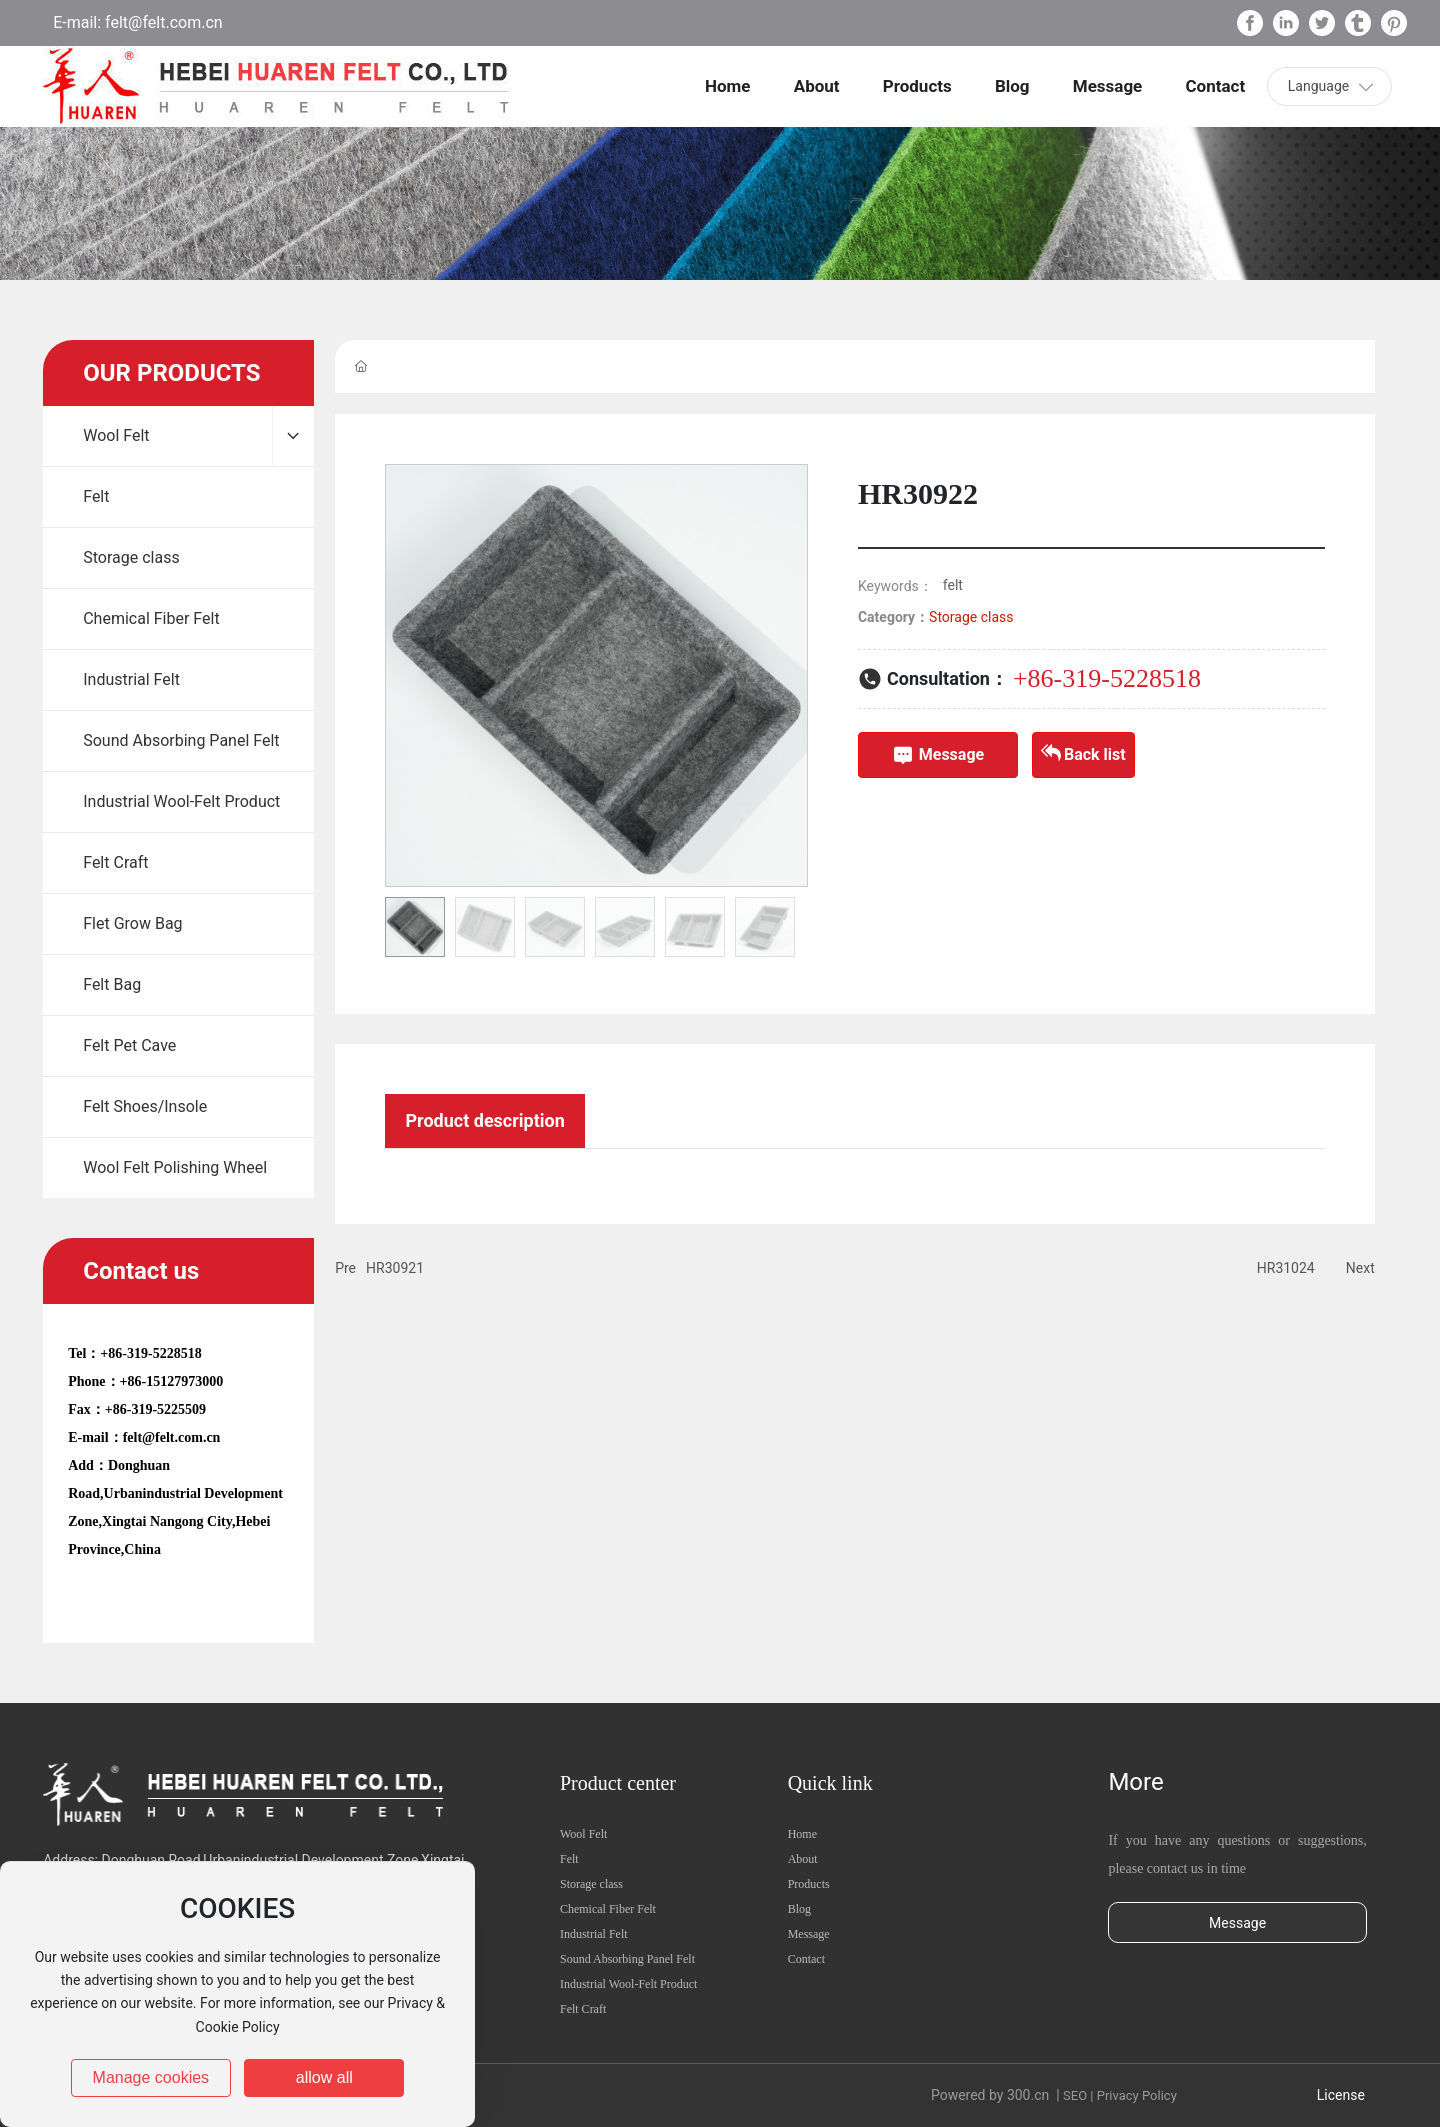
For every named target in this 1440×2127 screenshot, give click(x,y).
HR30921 (395, 1268)
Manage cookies (151, 2077)
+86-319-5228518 (150, 1353)
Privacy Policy (1137, 2095)
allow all (324, 2077)
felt (953, 585)
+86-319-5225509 (155, 1409)
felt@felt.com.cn (161, 22)
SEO (1075, 2095)
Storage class (971, 617)
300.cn (1028, 2095)
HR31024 (1286, 1268)
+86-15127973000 (172, 1381)
